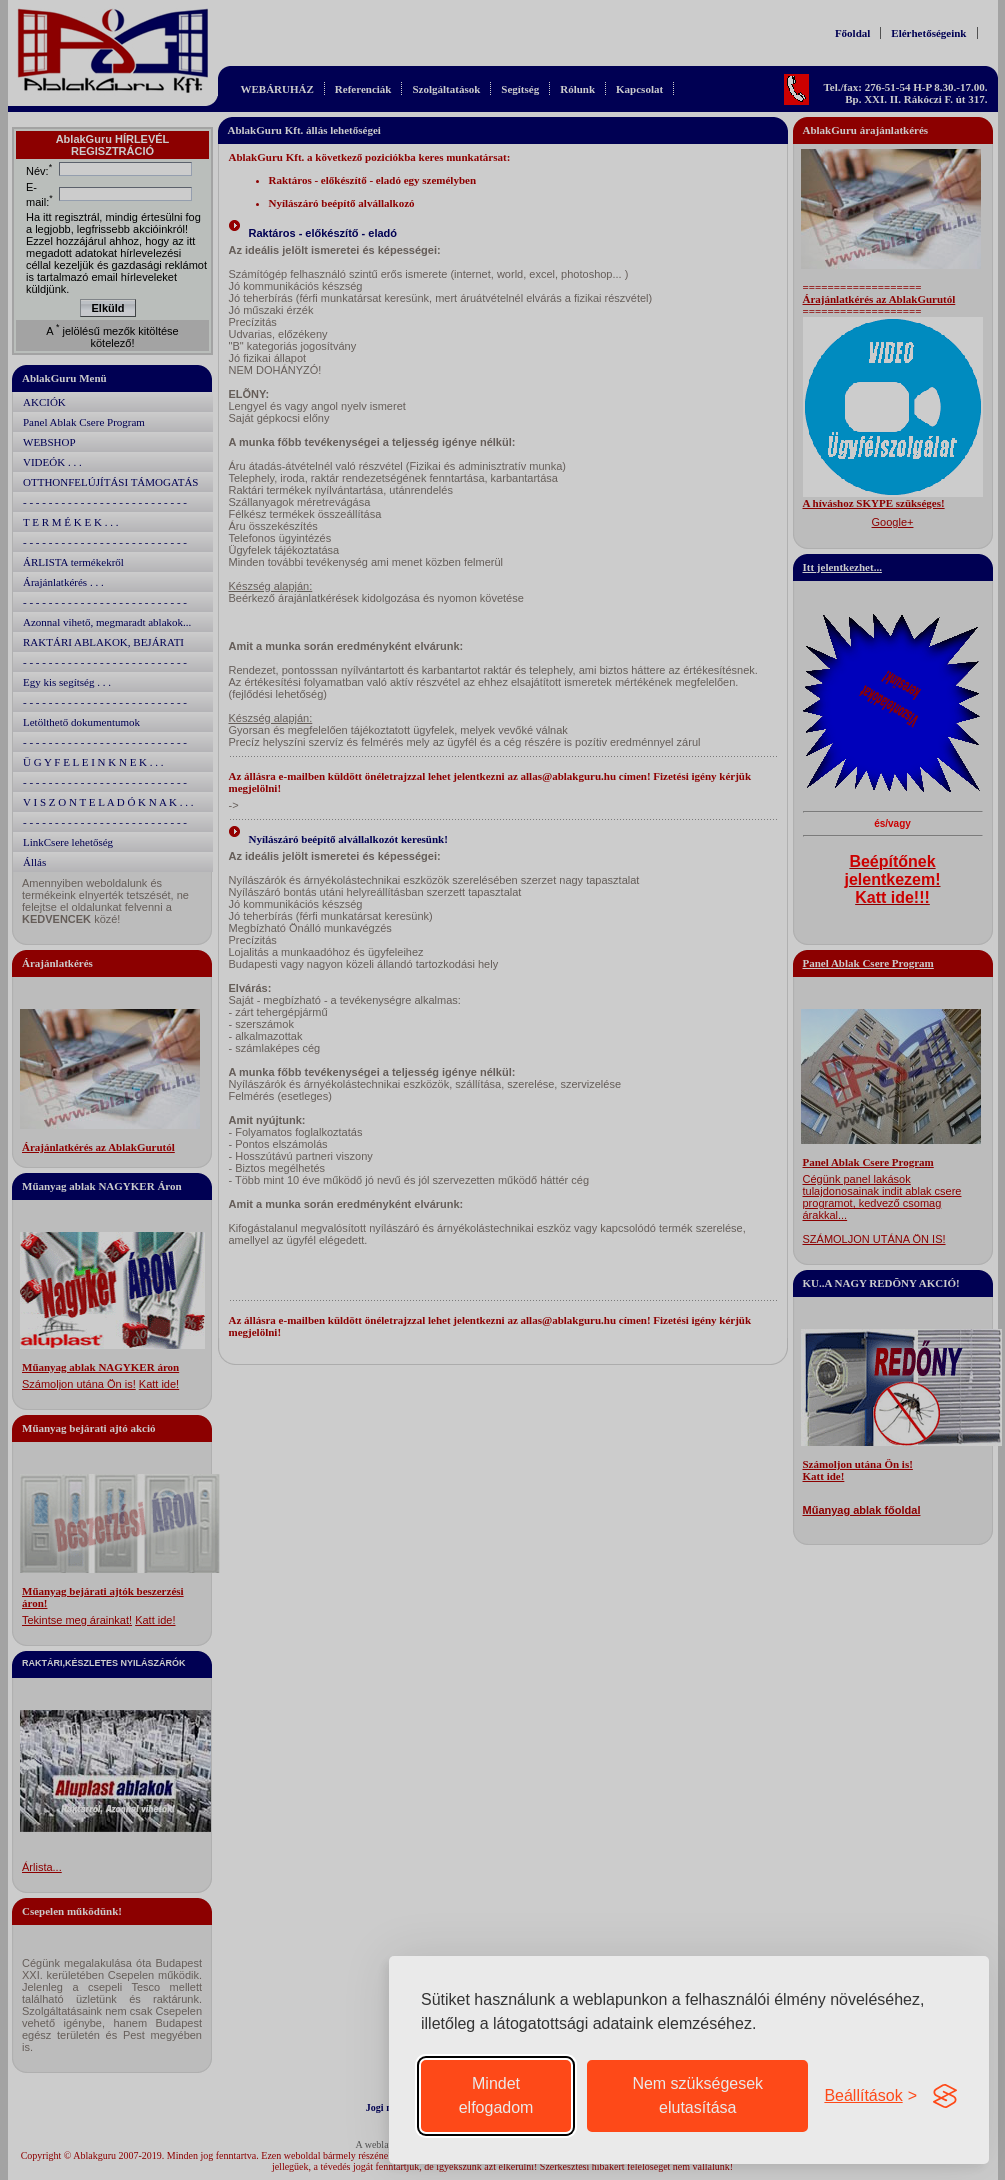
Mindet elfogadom (496, 2095)
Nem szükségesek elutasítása (697, 2095)
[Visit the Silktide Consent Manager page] (945, 2096)
